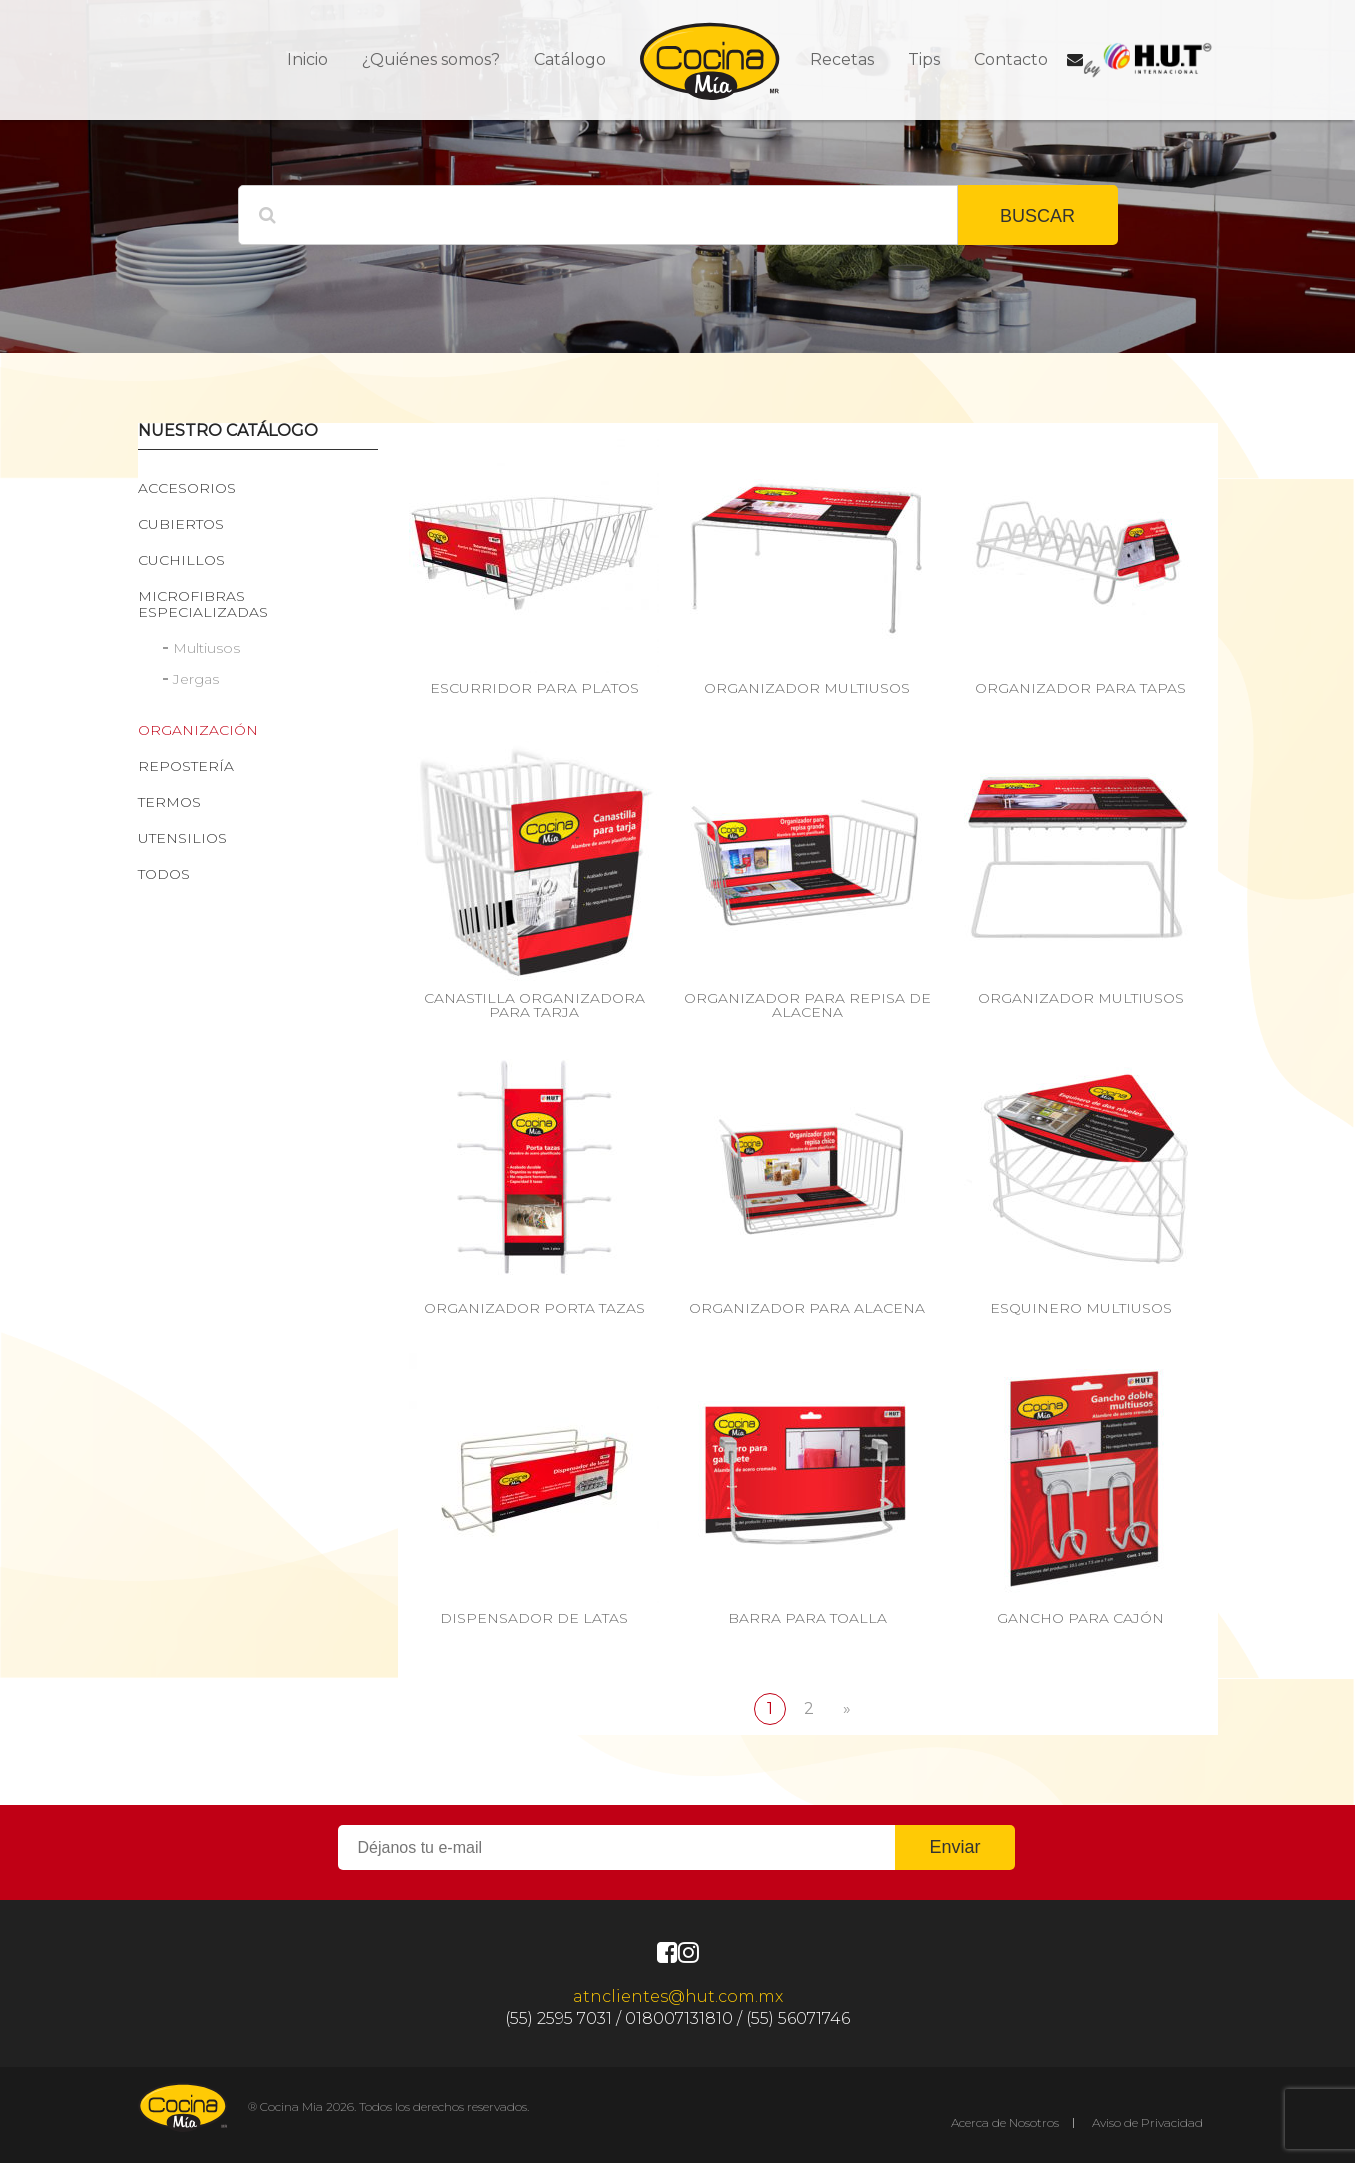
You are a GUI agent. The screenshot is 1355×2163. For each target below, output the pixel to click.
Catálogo (570, 59)
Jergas (196, 679)
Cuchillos (181, 560)
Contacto (1011, 59)
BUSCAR (1037, 216)
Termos (169, 802)
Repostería (186, 766)
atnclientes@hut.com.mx (678, 1996)
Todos (164, 874)
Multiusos (206, 648)
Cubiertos (181, 524)
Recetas (842, 59)
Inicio (307, 59)
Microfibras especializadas (203, 604)
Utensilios (182, 838)
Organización (198, 730)
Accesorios (187, 488)
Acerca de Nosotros (1005, 2122)
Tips (924, 59)
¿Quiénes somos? (431, 59)
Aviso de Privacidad (1147, 2122)
